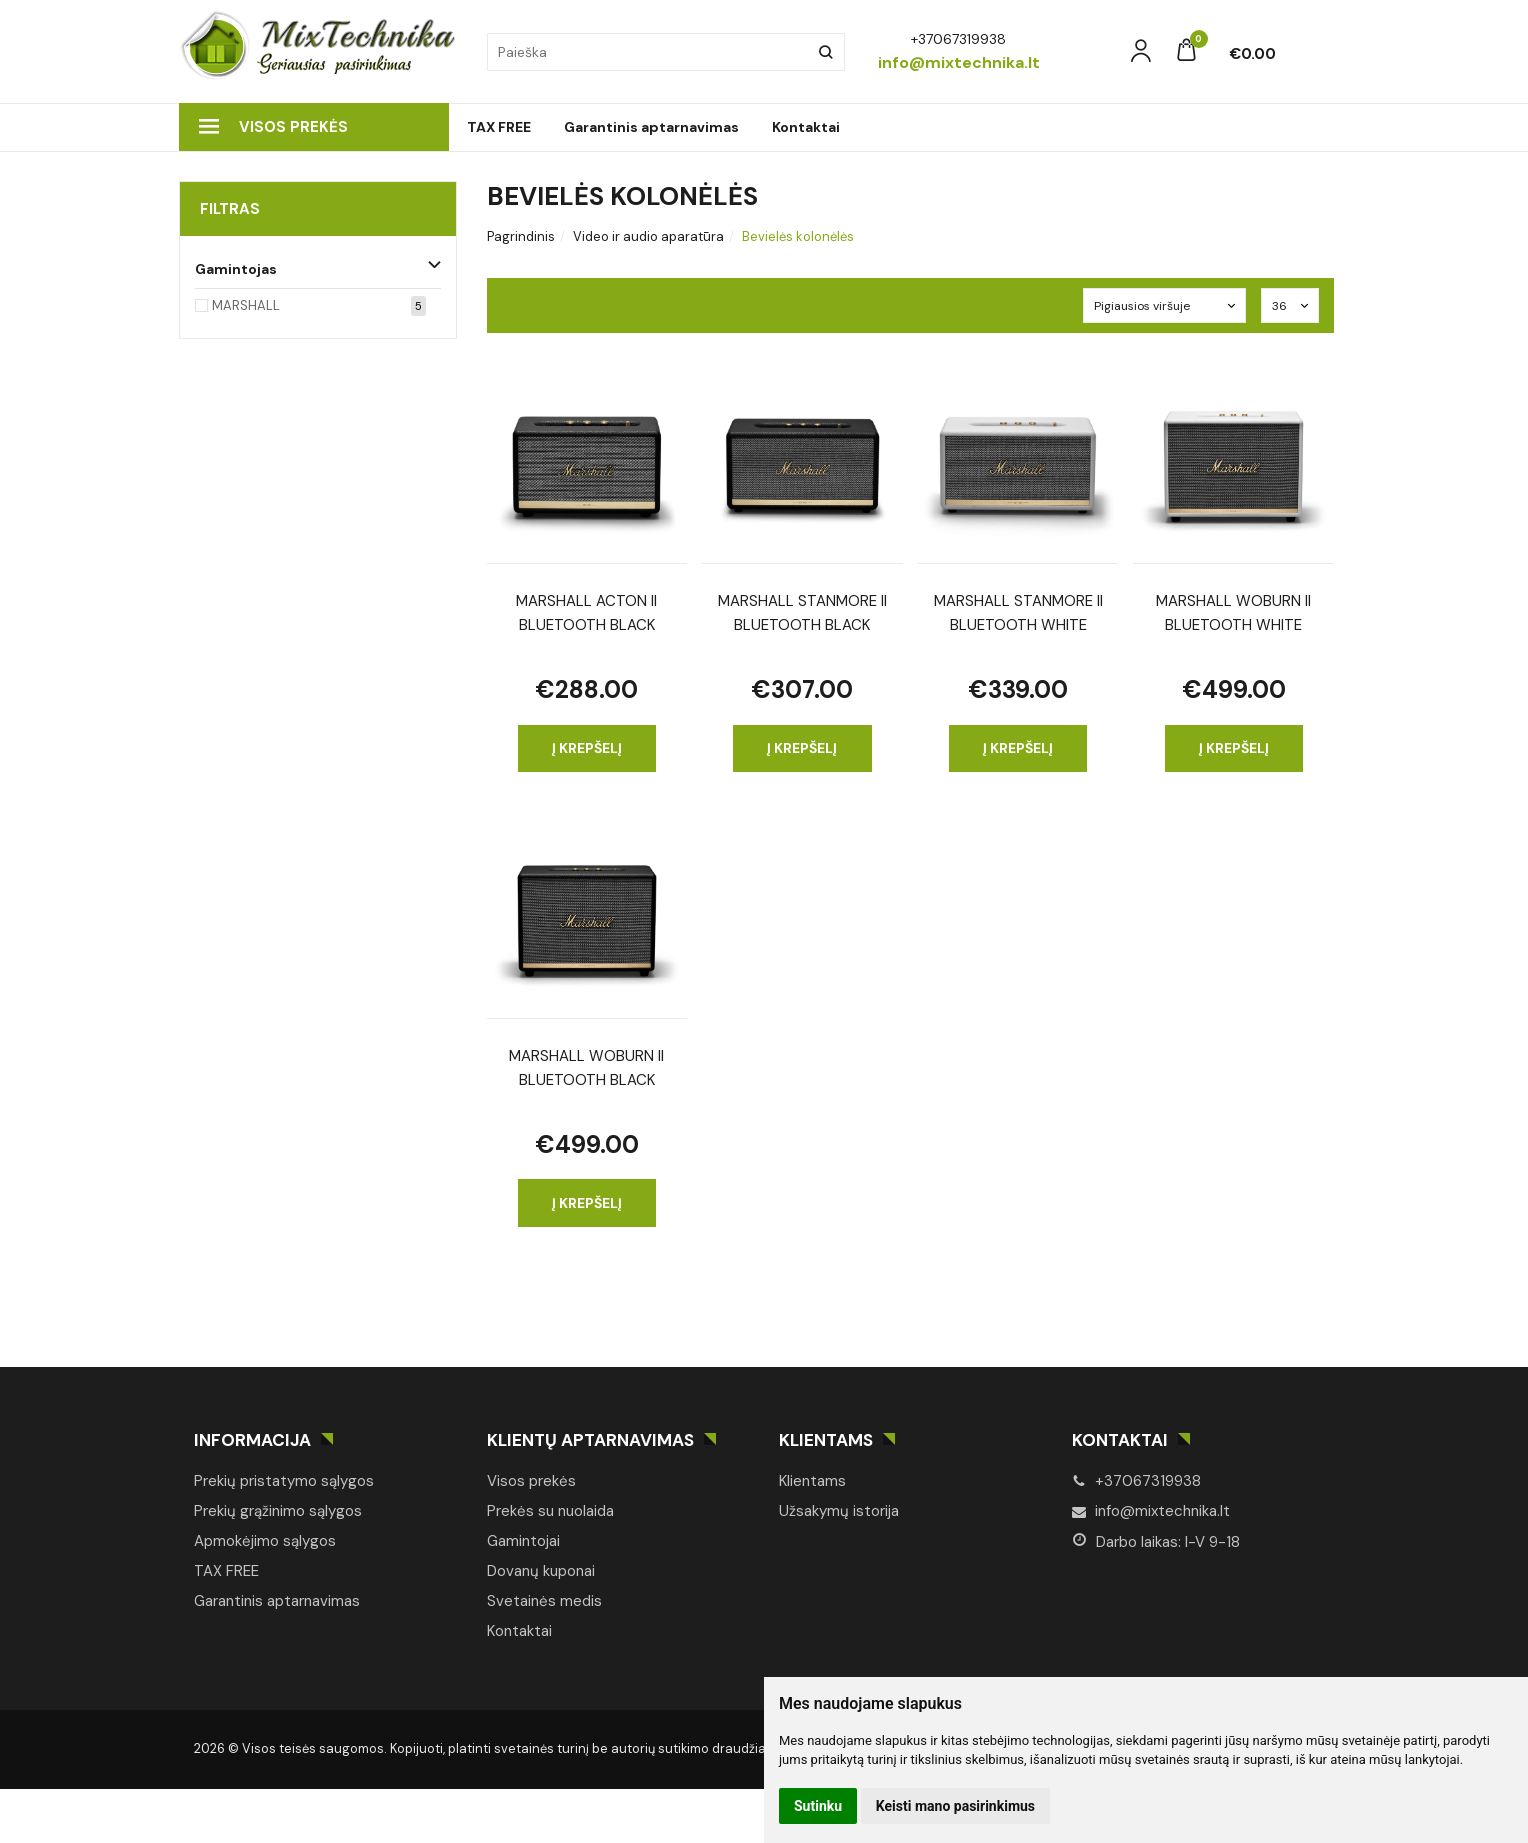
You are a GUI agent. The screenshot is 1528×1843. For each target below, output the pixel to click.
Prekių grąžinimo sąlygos (278, 1511)
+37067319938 (1136, 1481)
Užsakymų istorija (839, 1511)
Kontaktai (806, 127)
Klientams (826, 1440)
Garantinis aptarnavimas (651, 127)
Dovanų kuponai (541, 1571)
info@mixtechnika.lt (1151, 1511)
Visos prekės (273, 127)
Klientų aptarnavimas (590, 1440)
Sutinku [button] (818, 1806)
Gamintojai (523, 1541)
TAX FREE (499, 127)
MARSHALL (246, 305)
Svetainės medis (544, 1601)
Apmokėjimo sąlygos (265, 1541)
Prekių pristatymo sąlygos (284, 1481)
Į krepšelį (587, 748)
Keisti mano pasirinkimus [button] (955, 1806)
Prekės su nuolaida (550, 1511)
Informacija (252, 1440)
